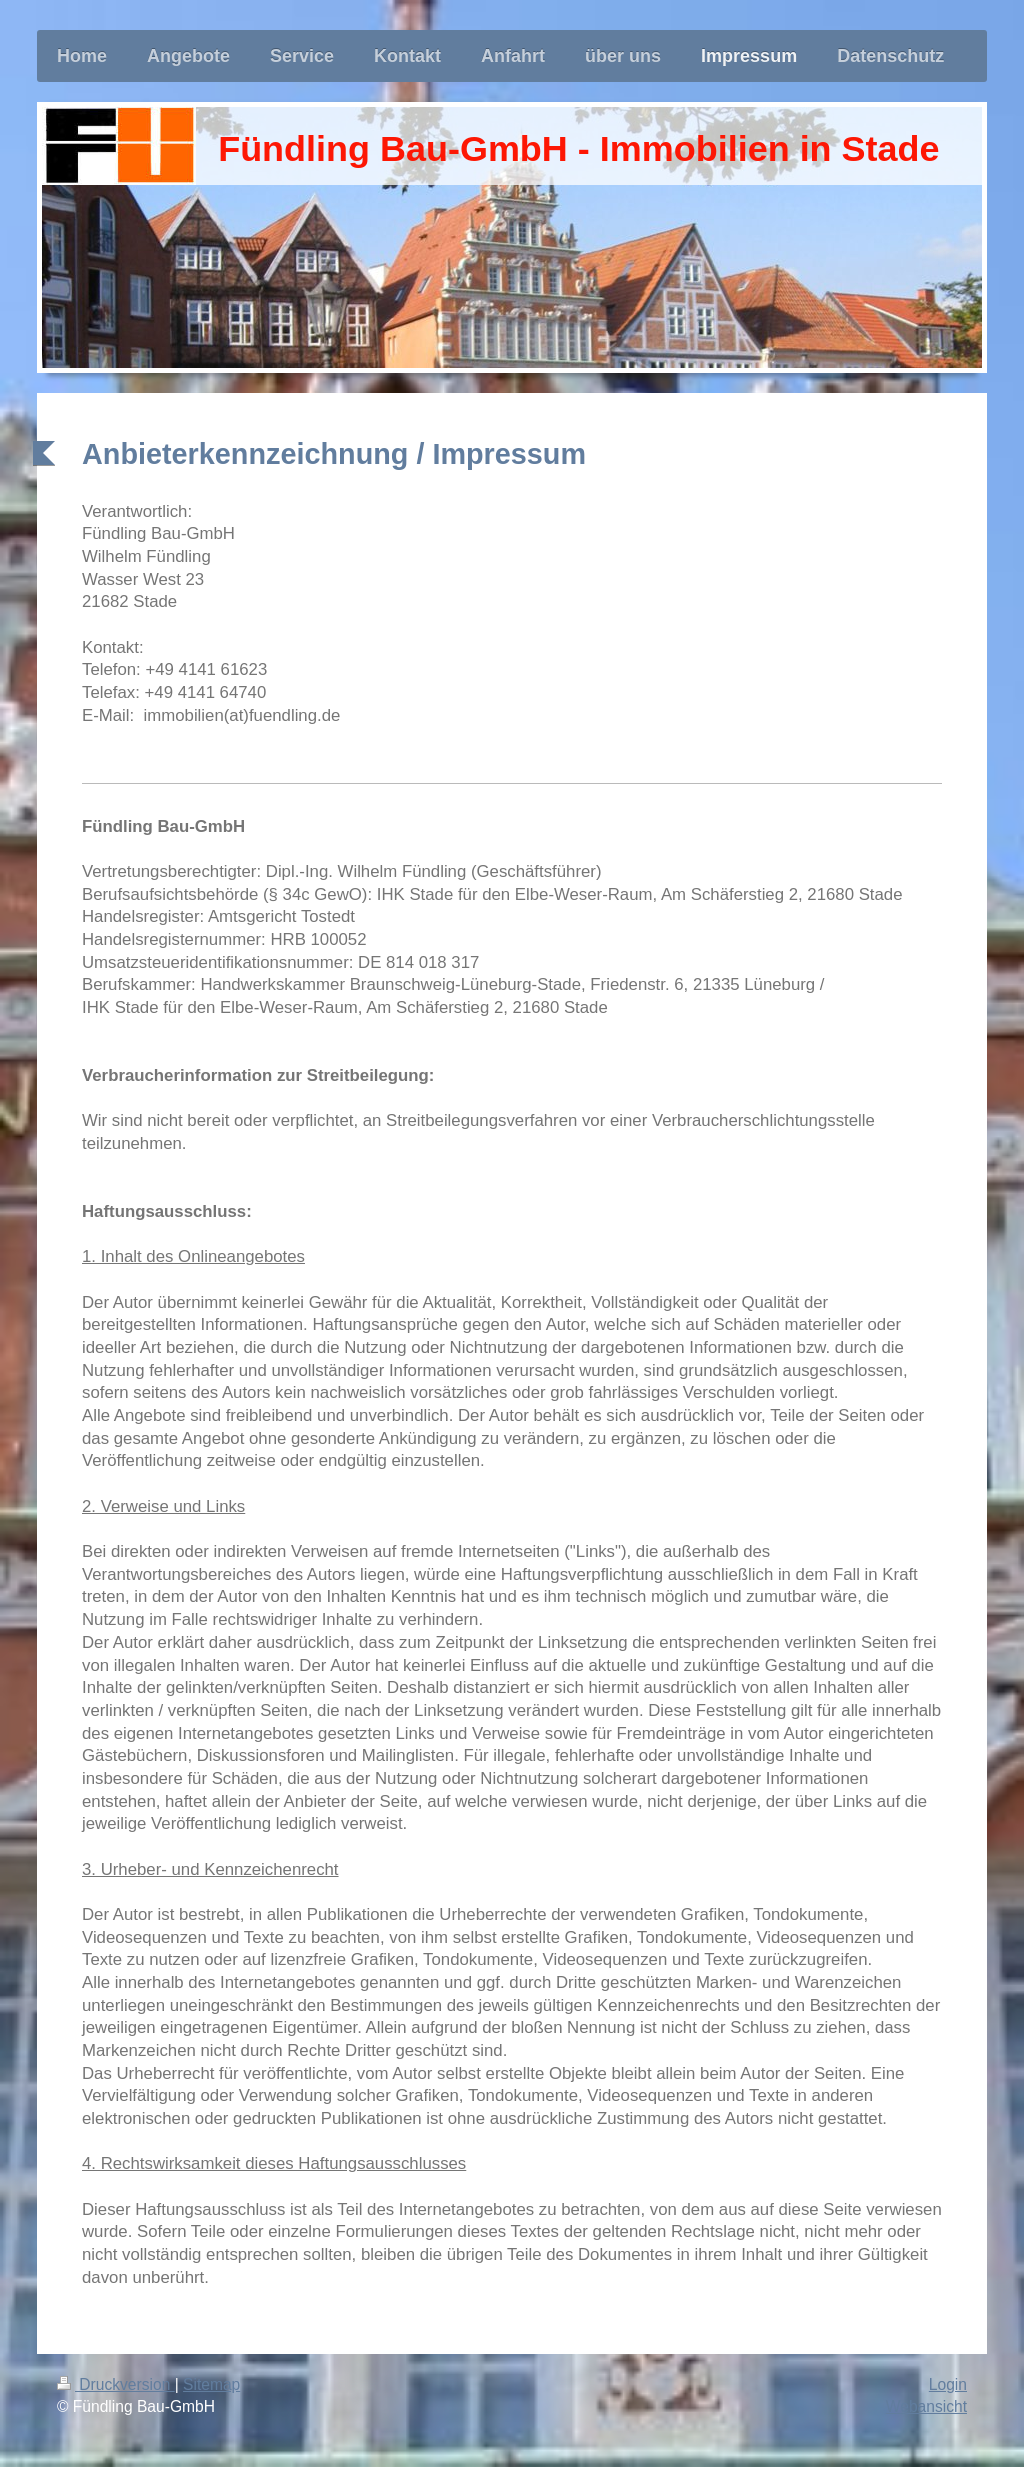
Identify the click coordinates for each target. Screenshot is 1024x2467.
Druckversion (116, 2384)
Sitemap (211, 2384)
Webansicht (926, 2406)
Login (948, 2384)
